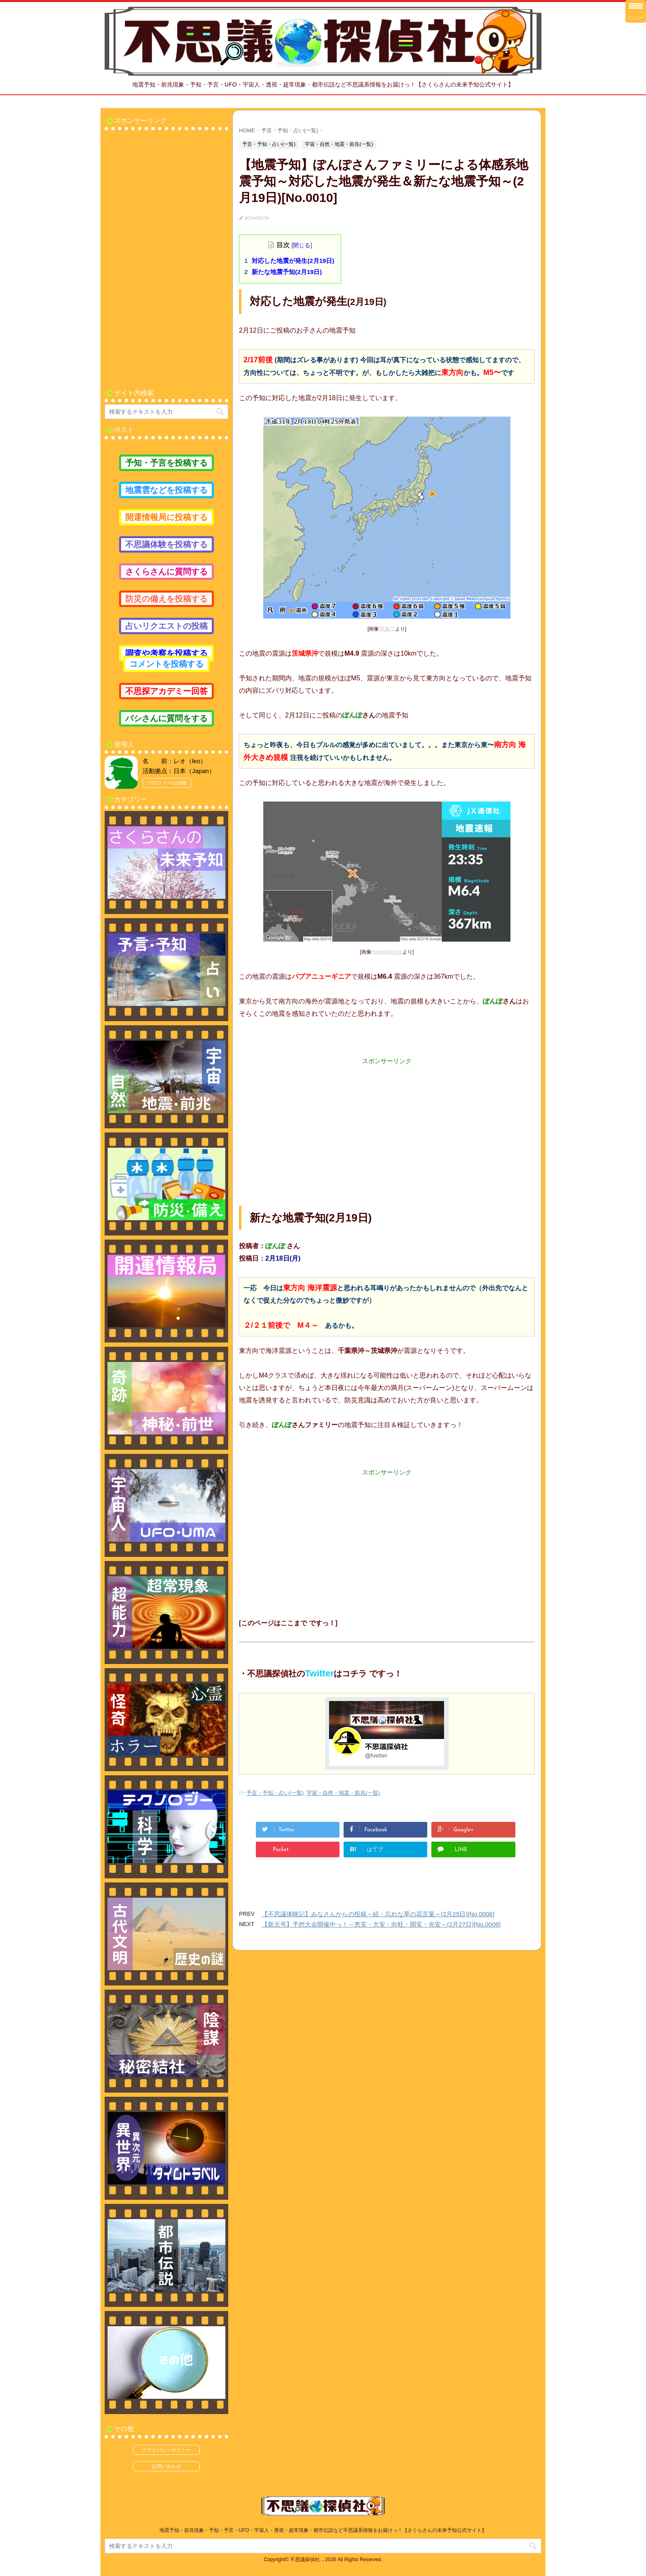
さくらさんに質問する (166, 571)
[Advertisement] (387, 1123)
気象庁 (387, 629)
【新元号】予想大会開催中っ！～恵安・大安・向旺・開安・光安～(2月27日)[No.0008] (381, 1924)
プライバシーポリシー (166, 2450)
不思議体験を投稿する (166, 544)
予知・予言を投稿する (166, 462)
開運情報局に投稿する (166, 517)
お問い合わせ (166, 2466)
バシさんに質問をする (166, 718)
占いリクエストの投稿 (166, 626)
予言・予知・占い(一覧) (275, 1793)
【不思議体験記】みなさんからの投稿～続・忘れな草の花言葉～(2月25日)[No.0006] (378, 1913)
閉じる (301, 245)
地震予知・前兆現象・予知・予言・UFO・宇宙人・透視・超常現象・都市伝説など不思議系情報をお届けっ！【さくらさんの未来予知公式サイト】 (322, 2530)
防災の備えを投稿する (166, 598)
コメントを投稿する (166, 663)
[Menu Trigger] (635, 11)
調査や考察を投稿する (166, 653)
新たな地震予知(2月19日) (287, 271)
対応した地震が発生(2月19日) (293, 260)
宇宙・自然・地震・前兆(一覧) (343, 1793)
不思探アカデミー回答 (166, 691)
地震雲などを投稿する (166, 490)
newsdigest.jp (387, 952)
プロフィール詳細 (167, 783)
